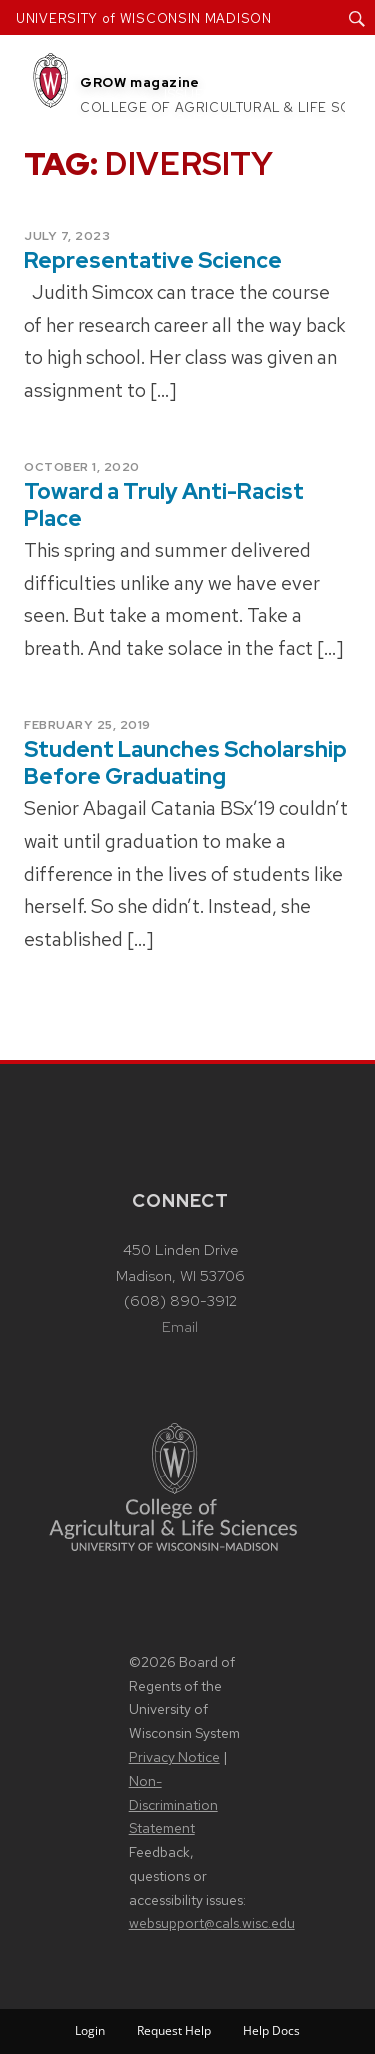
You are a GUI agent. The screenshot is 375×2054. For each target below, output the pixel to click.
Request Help (174, 2030)
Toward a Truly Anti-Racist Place (164, 505)
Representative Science (153, 260)
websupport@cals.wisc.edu (212, 1923)
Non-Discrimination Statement (173, 1805)
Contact (198, 120)
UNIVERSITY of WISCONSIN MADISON (144, 18)
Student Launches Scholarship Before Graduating (185, 763)
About (189, 68)
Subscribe (281, 94)
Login (90, 2030)
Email (180, 1327)
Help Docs (271, 2030)
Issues (188, 94)
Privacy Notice (174, 1757)
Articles (278, 68)
